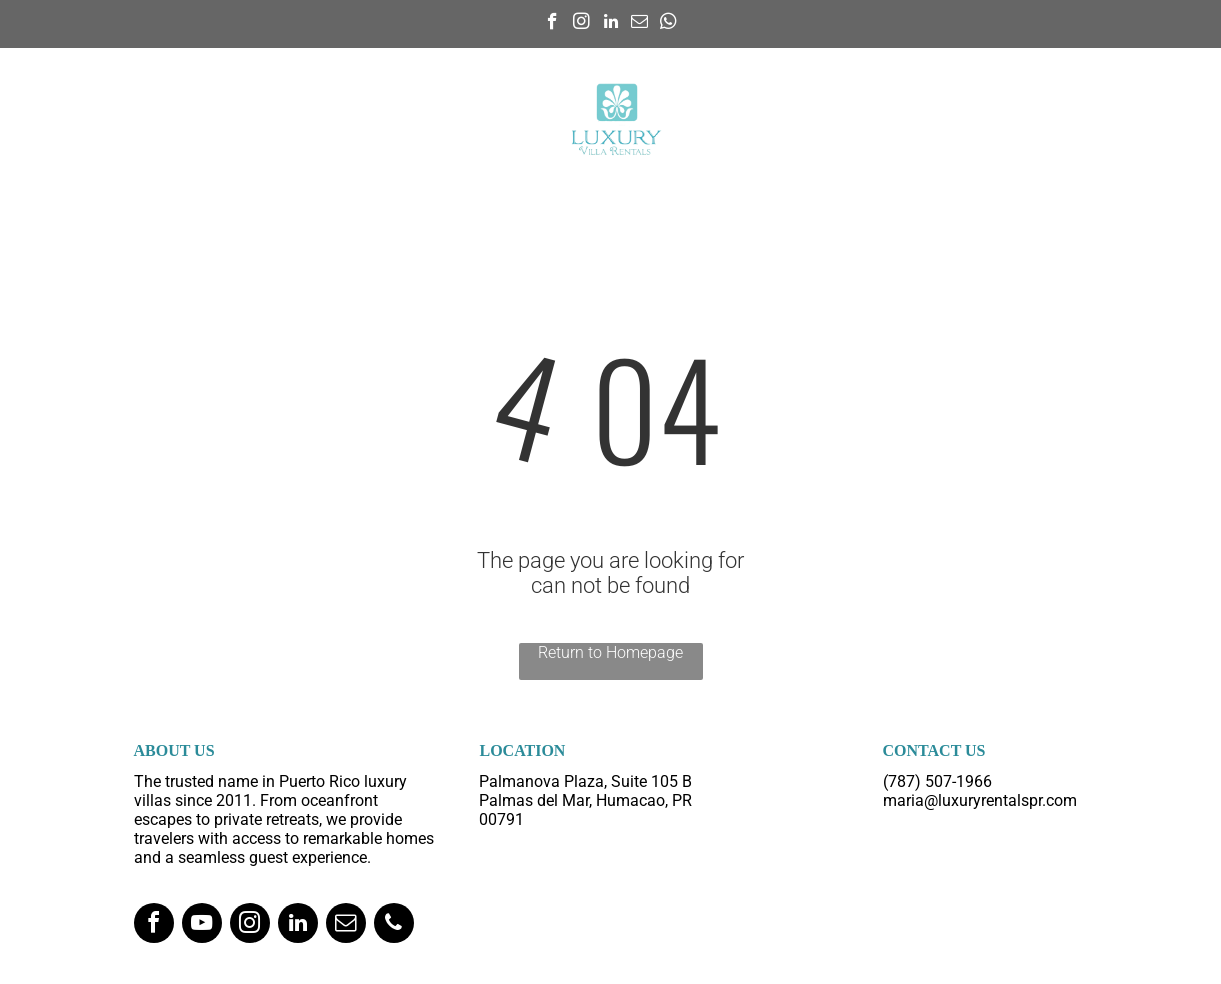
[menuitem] (287, 96)
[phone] (394, 925)
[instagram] (581, 24)
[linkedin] (610, 24)
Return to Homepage (610, 652)
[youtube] (202, 925)
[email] (639, 24)
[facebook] (552, 24)
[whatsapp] (668, 24)
